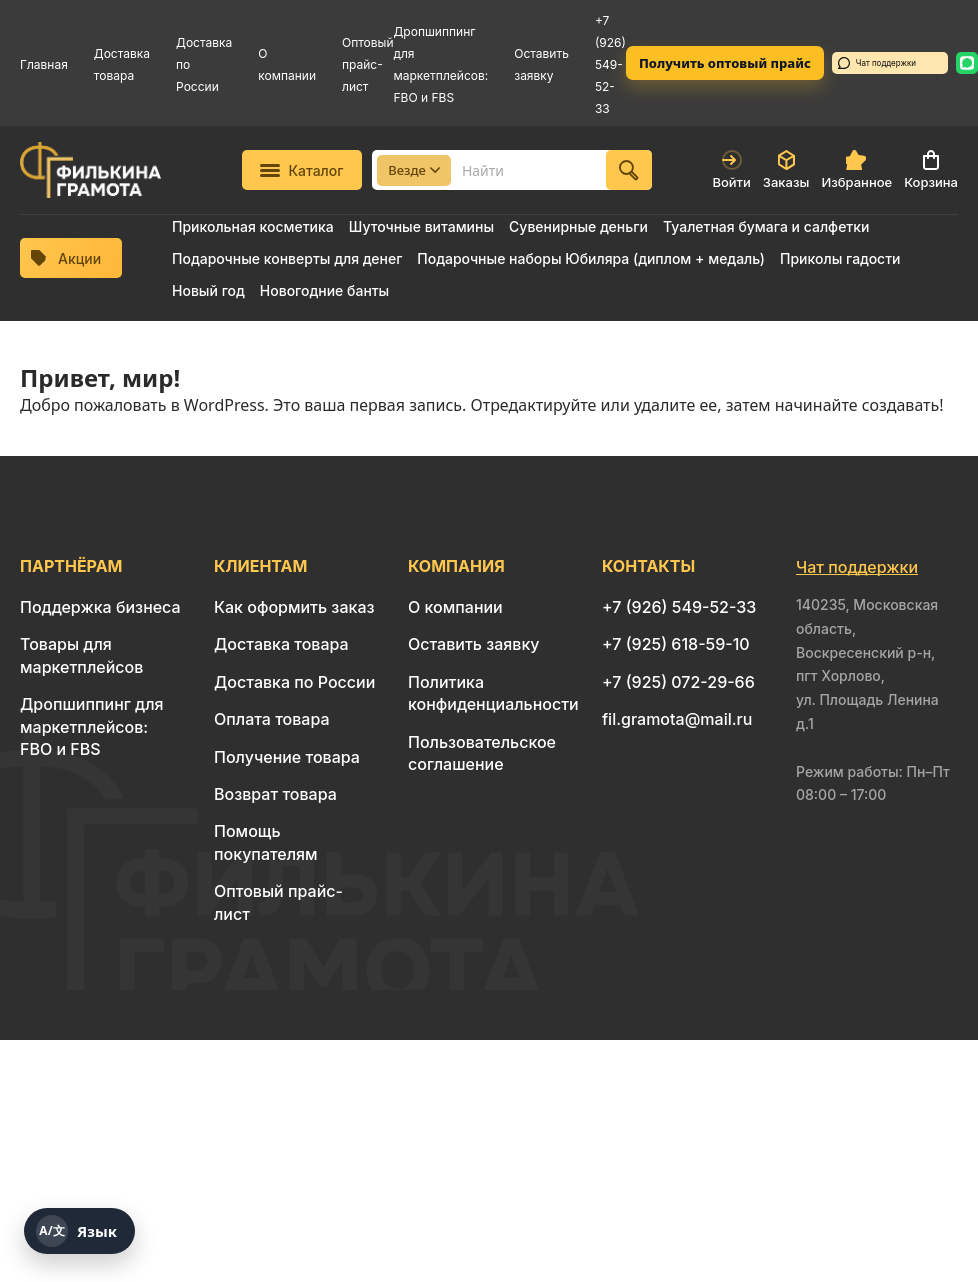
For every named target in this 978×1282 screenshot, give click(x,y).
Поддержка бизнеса (100, 607)
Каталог (301, 170)
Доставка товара (281, 644)
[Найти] (629, 170)
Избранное (856, 170)
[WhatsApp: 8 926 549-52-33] (967, 63)
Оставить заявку (474, 644)
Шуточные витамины (421, 226)
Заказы (786, 170)
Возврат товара (275, 794)
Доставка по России (294, 682)
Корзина (931, 170)
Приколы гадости (840, 258)
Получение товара (287, 757)
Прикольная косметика (253, 226)
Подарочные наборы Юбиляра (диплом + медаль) (591, 258)
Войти (731, 170)
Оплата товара (272, 719)
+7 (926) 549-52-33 (610, 64)
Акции (66, 258)
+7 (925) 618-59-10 (676, 644)
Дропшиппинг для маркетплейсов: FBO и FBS (91, 726)
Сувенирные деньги (578, 226)
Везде (414, 170)
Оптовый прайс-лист (368, 64)
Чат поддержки (877, 63)
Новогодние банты (324, 290)
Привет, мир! (100, 377)
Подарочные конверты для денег (287, 258)
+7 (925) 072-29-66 (678, 682)
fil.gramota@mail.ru (677, 719)
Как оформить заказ (294, 607)
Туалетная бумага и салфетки (766, 226)
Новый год (208, 290)
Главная (44, 64)
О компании (455, 607)
